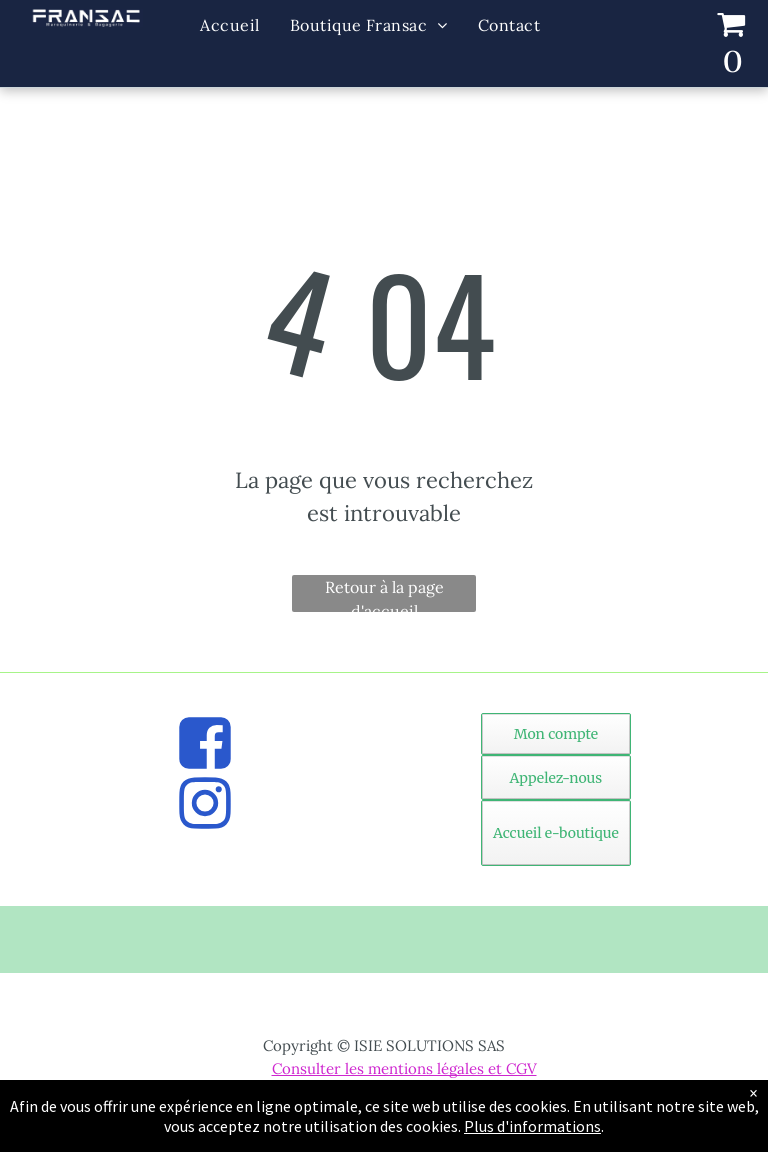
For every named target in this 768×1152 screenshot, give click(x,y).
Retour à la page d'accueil (384, 594)
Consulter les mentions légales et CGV (404, 1068)
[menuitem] (229, 25)
